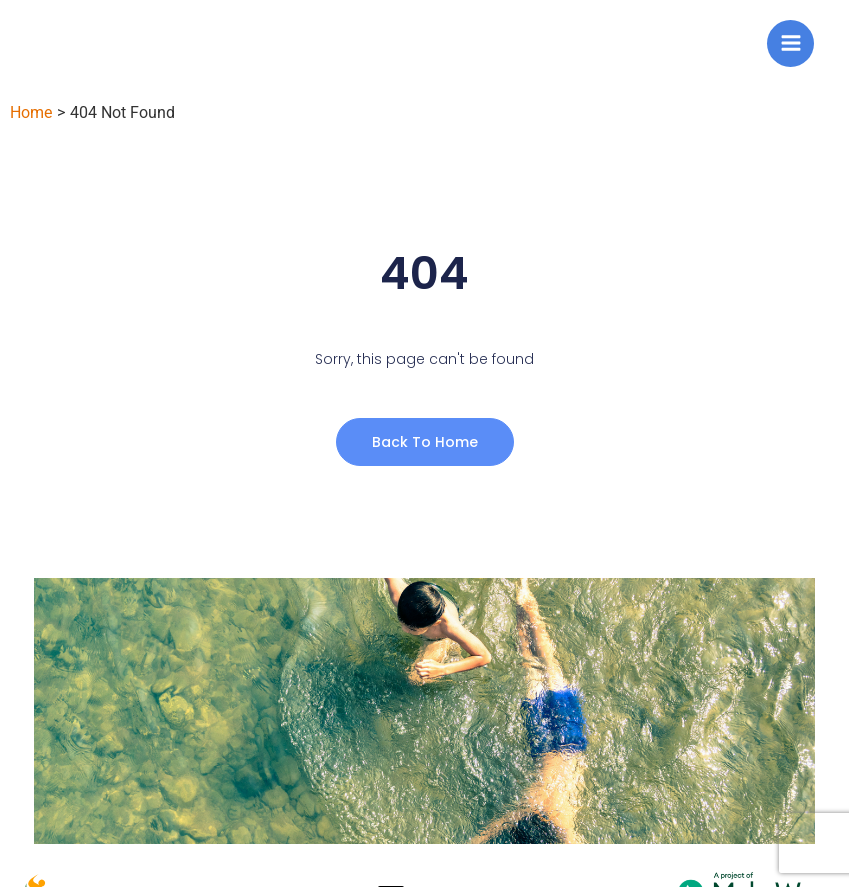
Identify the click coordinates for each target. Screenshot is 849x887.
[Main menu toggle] (790, 43)
